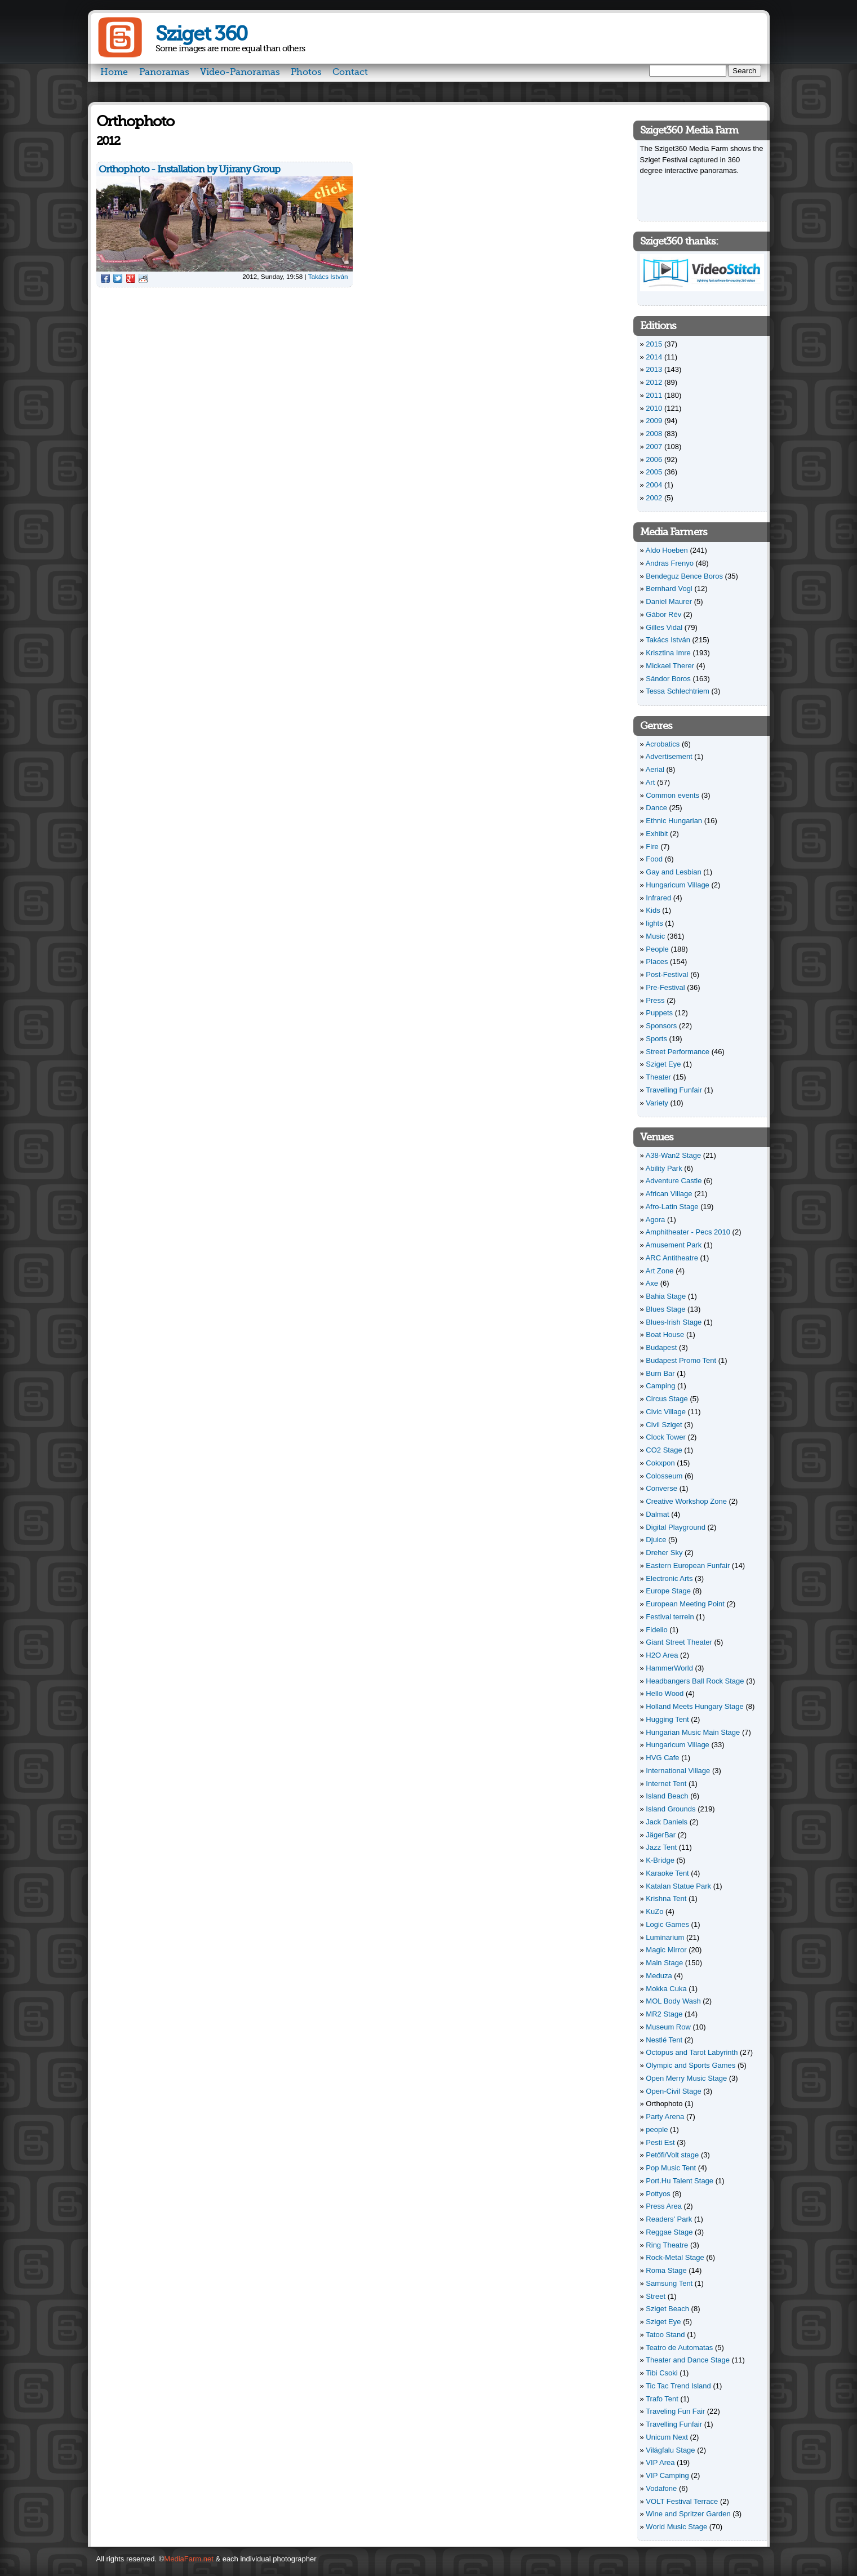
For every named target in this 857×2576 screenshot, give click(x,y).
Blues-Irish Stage (673, 1322)
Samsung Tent (669, 2283)
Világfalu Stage (670, 2450)
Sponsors (661, 1025)
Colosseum (664, 1476)
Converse (661, 1488)
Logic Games (667, 1924)
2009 (654, 420)
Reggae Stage (669, 2232)
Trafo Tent (662, 2399)
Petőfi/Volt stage (672, 2155)
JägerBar (661, 1835)
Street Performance (677, 1051)
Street (655, 2296)
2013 (654, 369)
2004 (654, 485)
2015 (654, 344)
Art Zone (660, 1271)
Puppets (659, 1013)
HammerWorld (669, 1668)
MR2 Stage (664, 2014)
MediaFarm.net (188, 2559)
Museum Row (668, 2027)
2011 (654, 395)
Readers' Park (669, 2219)
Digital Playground (675, 1527)
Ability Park (664, 1168)
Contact (350, 72)
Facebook (105, 278)
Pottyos (658, 2193)
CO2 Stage (664, 1450)
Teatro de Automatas (679, 2347)
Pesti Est (660, 2142)
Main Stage (664, 1962)
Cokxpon (660, 1463)
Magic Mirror (666, 1950)
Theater (658, 1077)
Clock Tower (666, 1437)
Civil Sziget (664, 1424)
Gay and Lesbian (673, 872)
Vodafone (661, 2488)
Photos (306, 72)
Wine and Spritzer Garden (688, 2514)
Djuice (656, 1539)
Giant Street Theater (679, 1642)
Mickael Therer (670, 665)
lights (654, 923)
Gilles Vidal (664, 627)
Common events (672, 795)
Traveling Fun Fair (675, 2411)
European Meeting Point (685, 1604)
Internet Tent (666, 1783)
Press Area (664, 2206)
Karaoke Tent (667, 1873)
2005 (654, 472)
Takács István (328, 276)
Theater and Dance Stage (688, 2360)
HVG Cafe (662, 1757)
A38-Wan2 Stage (673, 1155)
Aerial (655, 769)
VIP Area (660, 2462)
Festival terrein (670, 1617)
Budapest (661, 1347)
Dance (656, 807)
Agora (655, 1219)
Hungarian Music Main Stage (693, 1732)
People (657, 949)
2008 (654, 433)
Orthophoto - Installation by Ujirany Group (190, 169)
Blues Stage (665, 1309)
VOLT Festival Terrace (682, 2501)
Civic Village (666, 1411)
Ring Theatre (667, 2245)
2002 (654, 498)
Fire (652, 846)
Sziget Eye (663, 1064)
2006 (654, 459)
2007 (654, 446)
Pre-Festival (665, 987)
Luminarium (665, 1937)
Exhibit (657, 833)
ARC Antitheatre (672, 1258)
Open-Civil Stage (673, 2091)
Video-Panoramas (240, 72)
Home (114, 72)
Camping (660, 1386)
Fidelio (656, 1629)
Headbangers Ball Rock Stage (695, 1681)
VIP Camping (667, 2475)
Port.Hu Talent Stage (679, 2181)
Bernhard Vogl (669, 588)
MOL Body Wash (673, 2001)
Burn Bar (660, 1373)
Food (654, 859)
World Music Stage (676, 2526)
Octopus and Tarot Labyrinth (692, 2052)
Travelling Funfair (674, 1090)
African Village (669, 1193)
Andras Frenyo (670, 563)
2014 (654, 357)
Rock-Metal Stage (675, 2257)
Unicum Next (666, 2437)
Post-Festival (667, 974)
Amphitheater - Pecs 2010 (688, 1232)
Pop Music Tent (671, 2168)
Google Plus (130, 278)
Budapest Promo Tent (681, 1360)
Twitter (117, 278)
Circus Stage (666, 1398)
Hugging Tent (667, 1719)
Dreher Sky (664, 1552)
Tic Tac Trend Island (678, 2386)
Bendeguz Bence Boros (684, 576)
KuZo (654, 1911)
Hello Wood (664, 1693)
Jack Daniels (666, 1822)
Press (655, 1000)
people (657, 2129)
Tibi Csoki (662, 2373)
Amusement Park (674, 1245)
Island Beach (667, 1796)
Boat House (665, 1334)
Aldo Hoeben (667, 550)
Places (657, 961)
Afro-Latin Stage (672, 1206)
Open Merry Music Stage (686, 2078)
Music (655, 936)
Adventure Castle (674, 1180)
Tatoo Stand (665, 2334)
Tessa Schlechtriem (677, 691)
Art (650, 782)
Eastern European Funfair (688, 1565)
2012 (654, 382)
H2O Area (662, 1655)
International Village (678, 1770)
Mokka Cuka (666, 1988)
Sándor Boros (668, 678)
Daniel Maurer (669, 601)
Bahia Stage (666, 1296)
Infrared (658, 898)
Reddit (143, 278)
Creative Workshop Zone (686, 1501)
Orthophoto (664, 2103)
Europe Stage (668, 1591)
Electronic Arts (669, 1578)
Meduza (659, 1975)
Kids (653, 910)
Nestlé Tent (664, 2040)
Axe (652, 1283)
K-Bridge (660, 1860)
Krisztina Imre (668, 653)
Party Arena (665, 2116)
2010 (654, 408)
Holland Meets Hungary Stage (694, 1706)
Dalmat (657, 1514)
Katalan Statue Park (678, 1886)
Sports (656, 1038)
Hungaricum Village (677, 885)
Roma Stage (666, 2270)
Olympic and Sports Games (690, 2065)
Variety (657, 1103)
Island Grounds (670, 1809)
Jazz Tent (661, 1847)
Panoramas (164, 72)
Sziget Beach (667, 2308)
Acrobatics (663, 744)
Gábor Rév (663, 614)
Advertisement (669, 756)
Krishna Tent (666, 1898)
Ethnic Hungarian (674, 820)
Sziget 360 (201, 34)
